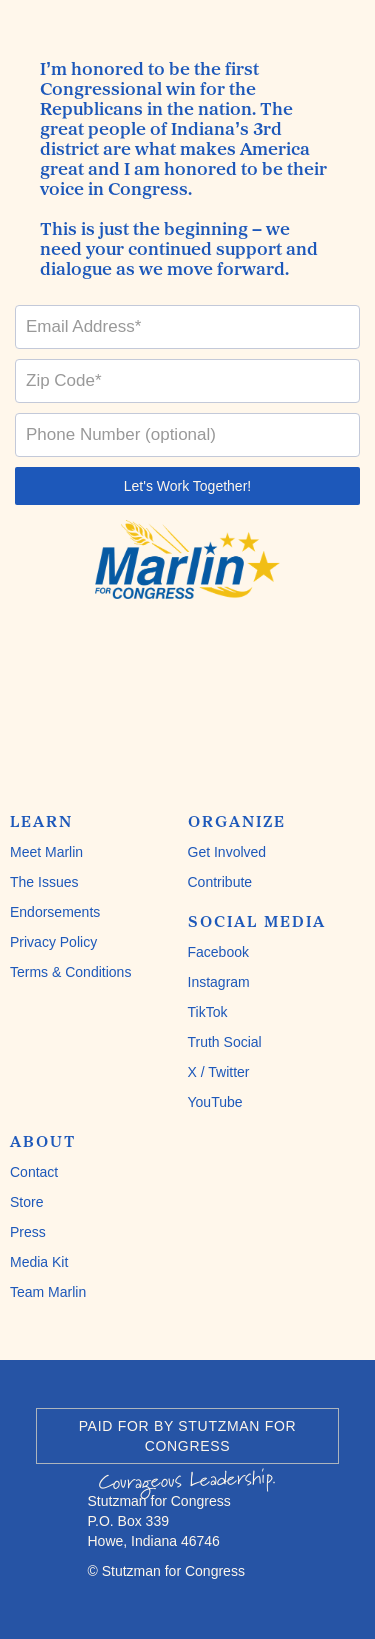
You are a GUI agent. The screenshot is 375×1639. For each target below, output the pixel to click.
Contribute (220, 882)
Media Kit (39, 1262)
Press (28, 1232)
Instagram (219, 982)
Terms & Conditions (70, 972)
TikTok (208, 1012)
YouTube (215, 1102)
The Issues (44, 882)
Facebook (218, 952)
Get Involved (227, 852)
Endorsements (55, 912)
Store (26, 1202)
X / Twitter (219, 1072)
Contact (34, 1172)
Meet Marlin (46, 852)
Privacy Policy (53, 942)
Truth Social (225, 1042)
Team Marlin (48, 1292)
